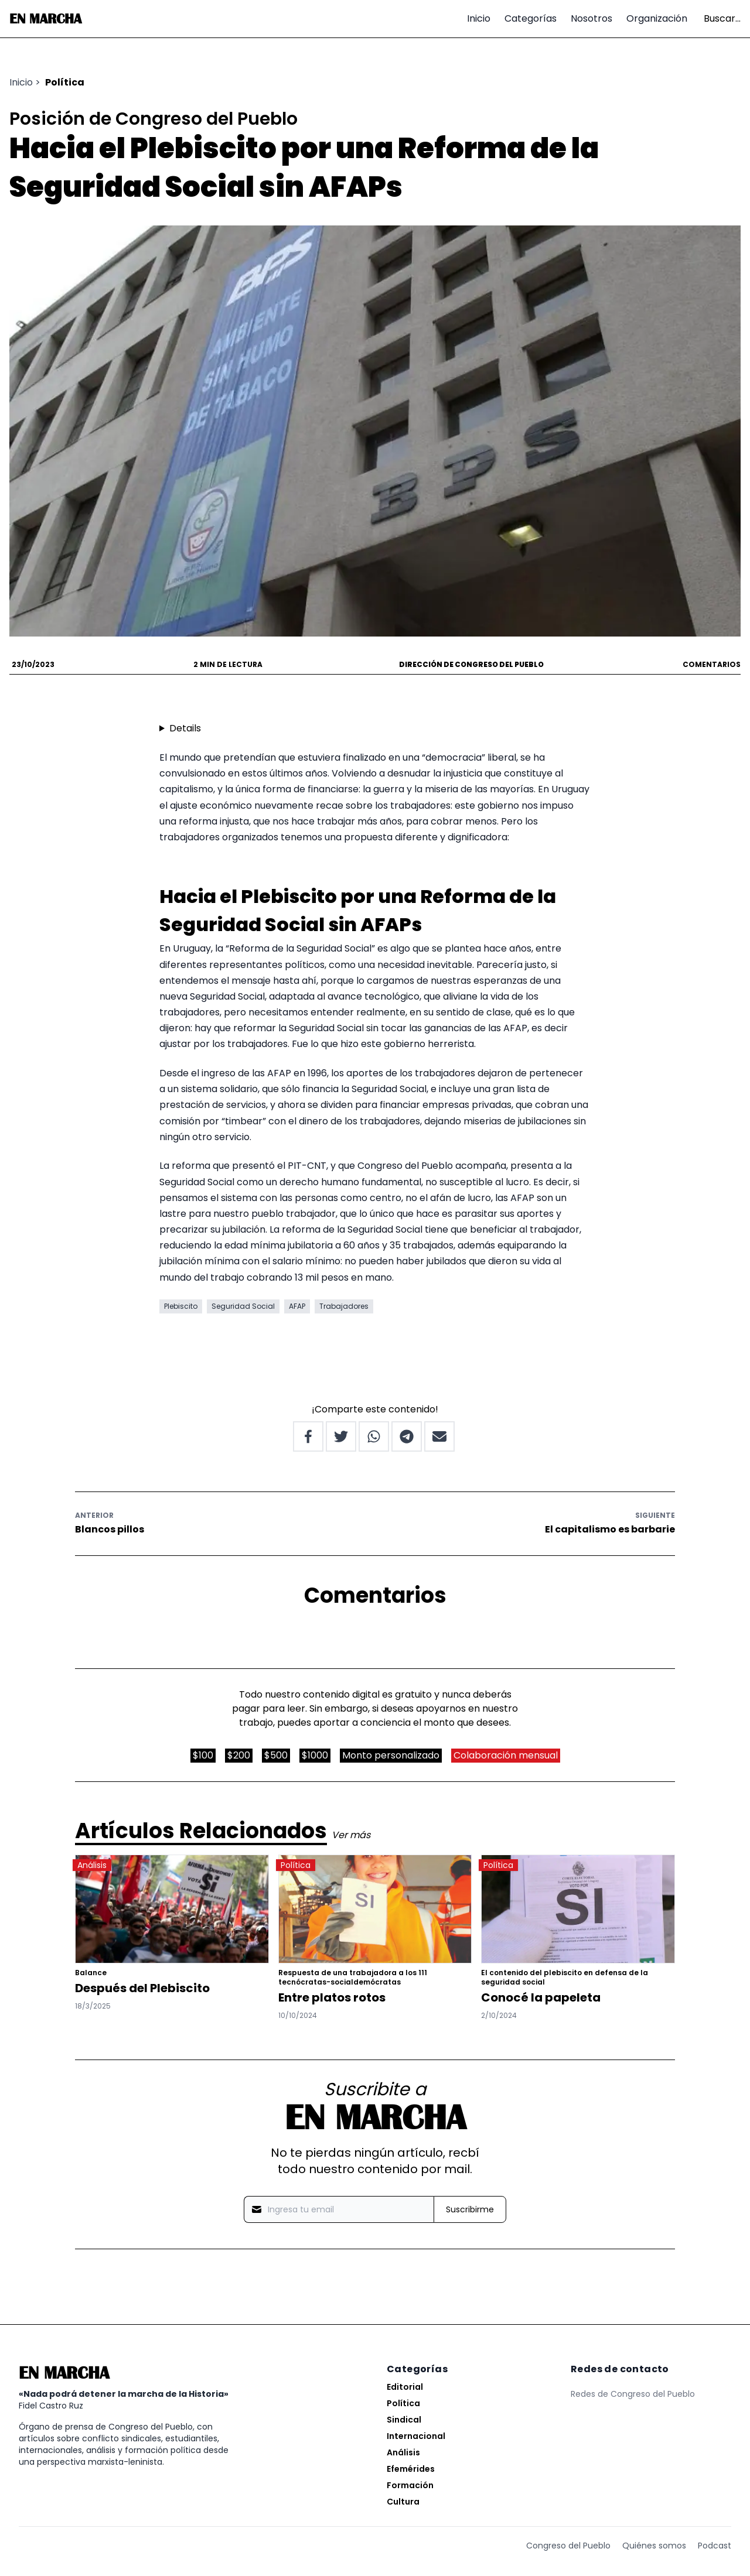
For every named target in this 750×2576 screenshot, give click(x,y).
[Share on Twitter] (341, 1436)
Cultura (403, 2501)
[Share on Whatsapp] (374, 1436)
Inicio (478, 18)
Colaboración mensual (506, 1755)
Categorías (530, 18)
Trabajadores (344, 1306)
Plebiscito (180, 1306)
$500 (276, 1755)
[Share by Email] (439, 1436)
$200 (238, 1755)
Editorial (405, 2387)
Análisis (403, 2452)
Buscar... (722, 18)
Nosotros (591, 18)
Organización (656, 18)
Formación (410, 2485)
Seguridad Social (243, 1306)
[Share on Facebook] (308, 1436)
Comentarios (712, 664)
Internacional (416, 2436)
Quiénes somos (654, 2545)
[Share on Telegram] (406, 1436)
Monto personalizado (390, 1755)
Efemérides (411, 2469)
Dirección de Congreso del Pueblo (471, 664)
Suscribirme (470, 2209)
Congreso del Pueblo (568, 2545)
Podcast (714, 2545)
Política (64, 82)
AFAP (297, 1306)
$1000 (315, 1755)
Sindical (404, 2420)
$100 (203, 1755)
